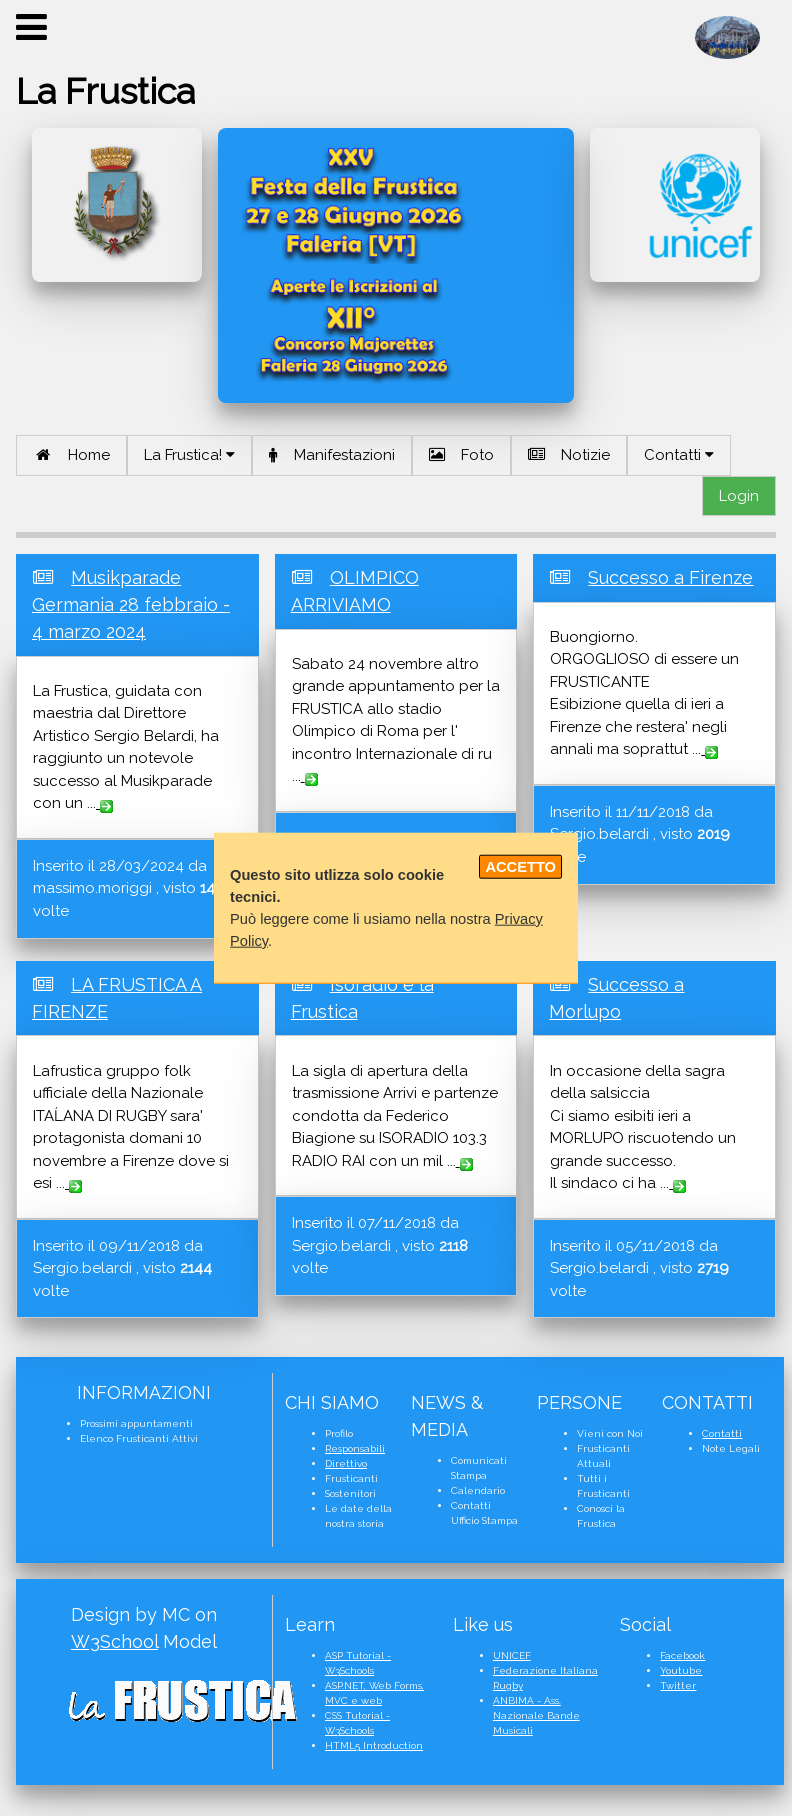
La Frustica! (189, 455)
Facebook (682, 1655)
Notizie (569, 455)
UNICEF (512, 1655)
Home (71, 455)
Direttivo (346, 1463)
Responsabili (355, 1448)
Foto (461, 455)
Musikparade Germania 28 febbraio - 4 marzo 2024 (131, 604)
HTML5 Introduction (374, 1745)
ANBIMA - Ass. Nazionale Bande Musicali (536, 1715)
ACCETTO (520, 867)
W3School (114, 1641)
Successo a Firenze (670, 577)
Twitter (678, 1685)
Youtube (681, 1670)
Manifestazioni (332, 455)
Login (739, 496)
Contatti (679, 455)
